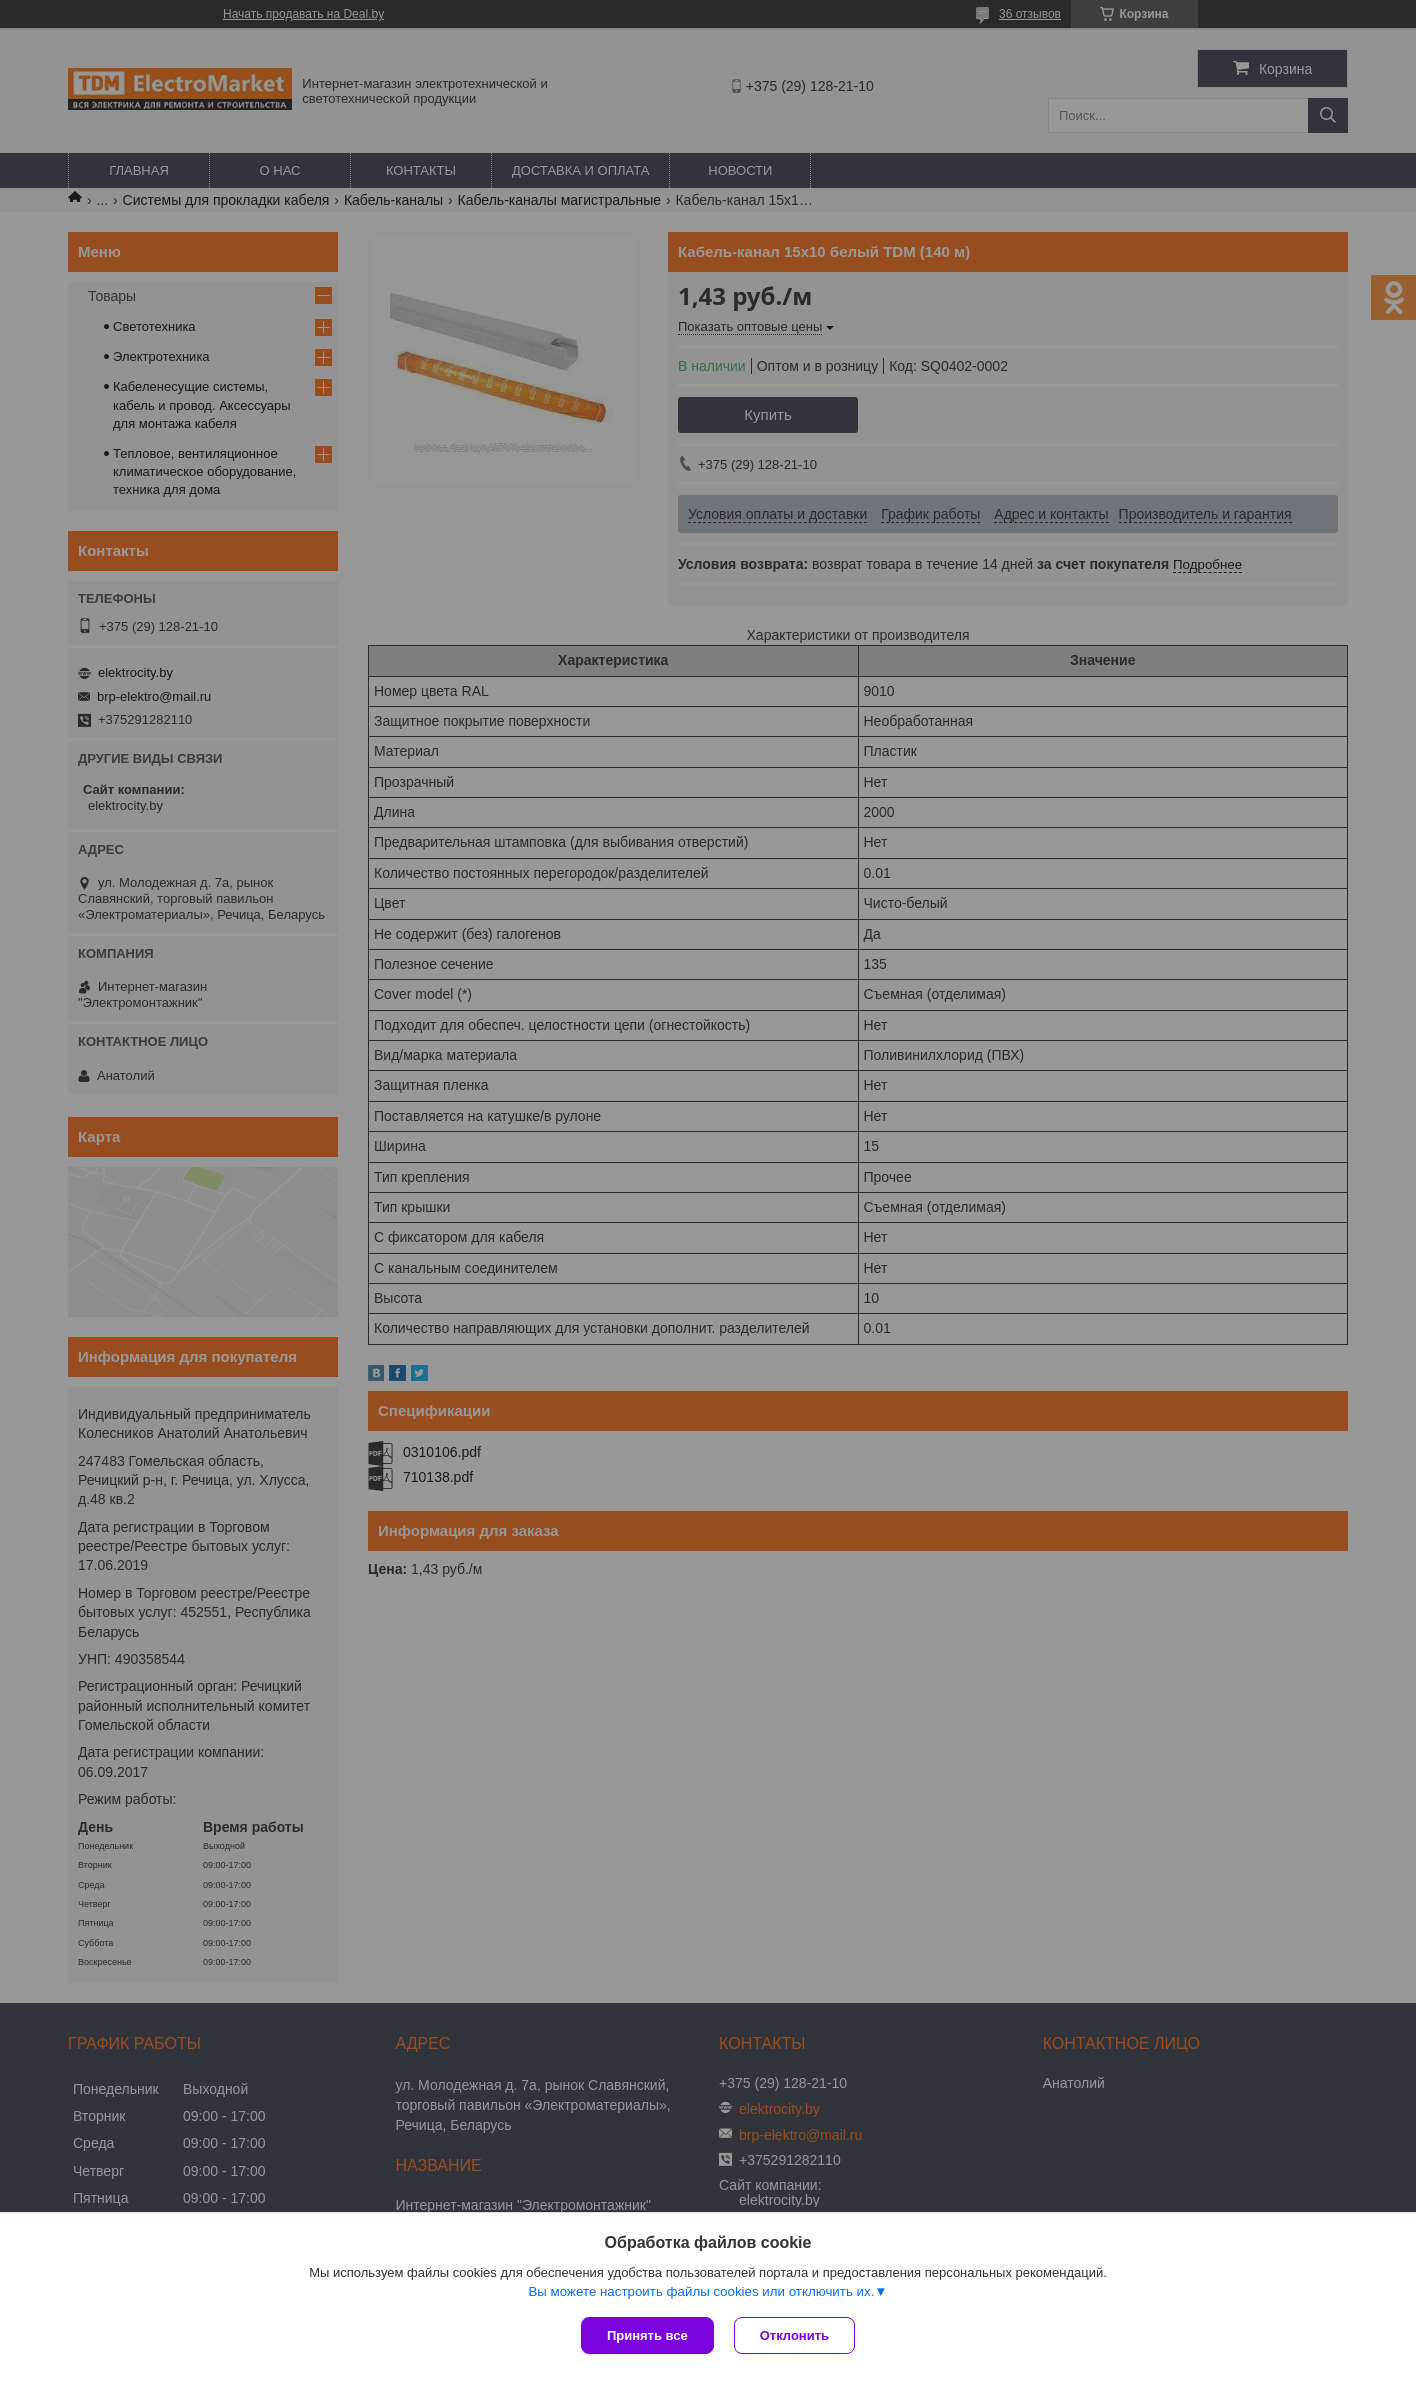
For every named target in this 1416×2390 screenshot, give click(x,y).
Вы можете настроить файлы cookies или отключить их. (701, 2291)
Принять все (647, 2335)
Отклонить (794, 2335)
